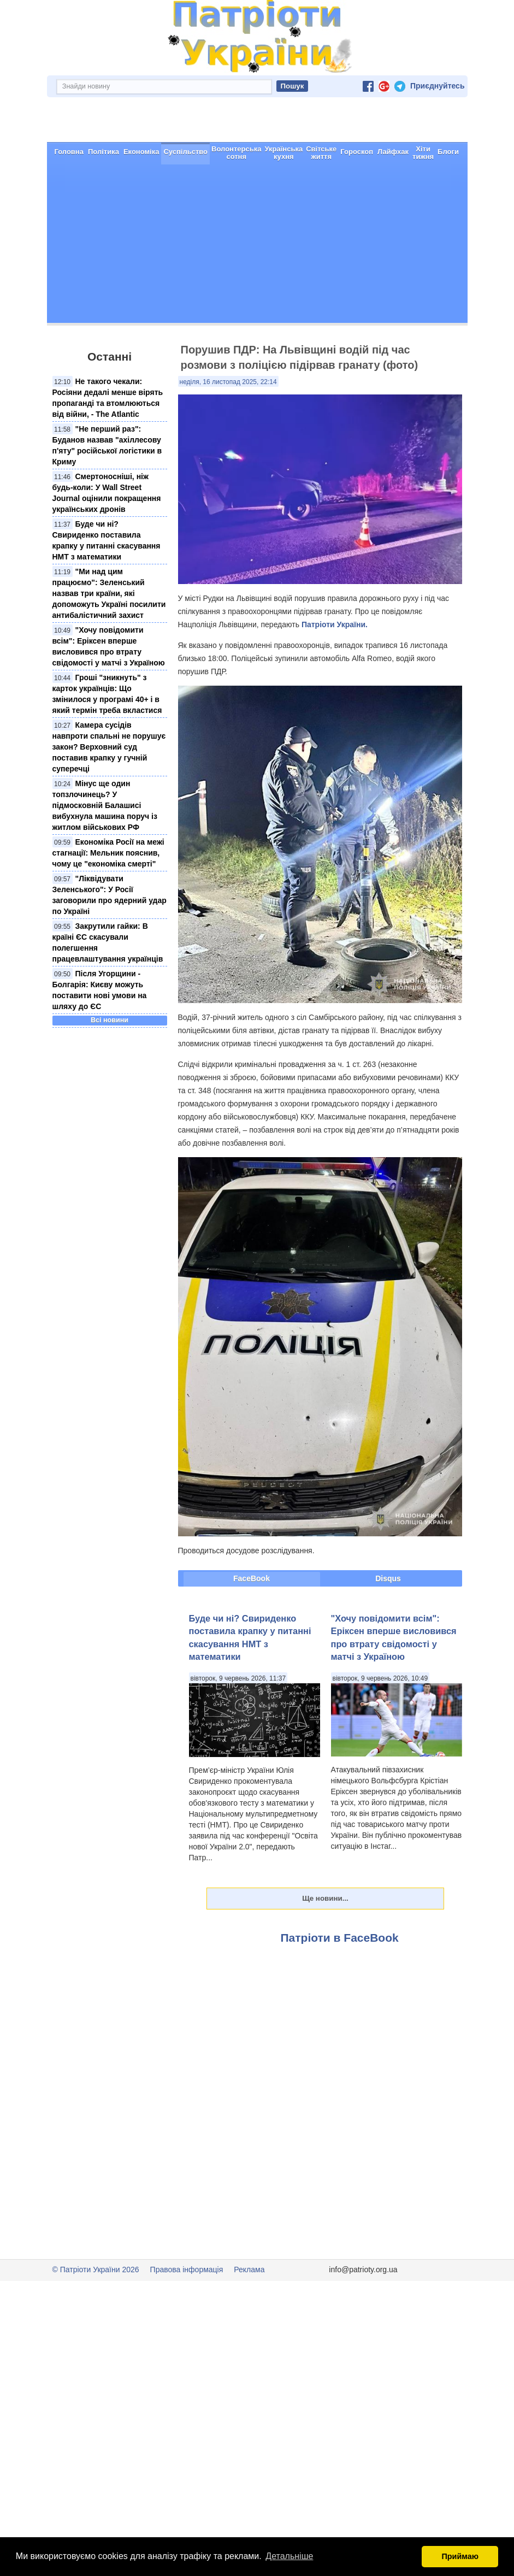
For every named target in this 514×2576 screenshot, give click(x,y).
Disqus (388, 1539)
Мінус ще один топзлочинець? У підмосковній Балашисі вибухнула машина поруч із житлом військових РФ (104, 766)
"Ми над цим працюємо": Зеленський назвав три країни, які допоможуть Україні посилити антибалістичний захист (109, 554)
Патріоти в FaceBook (340, 1899)
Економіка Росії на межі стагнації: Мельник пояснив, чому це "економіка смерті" (108, 814)
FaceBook (251, 1539)
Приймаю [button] (459, 2556)
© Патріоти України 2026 (95, 2230)
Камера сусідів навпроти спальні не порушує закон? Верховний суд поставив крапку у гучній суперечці (109, 708)
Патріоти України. (335, 585)
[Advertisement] (257, 207)
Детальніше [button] (289, 2556)
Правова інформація (186, 2230)
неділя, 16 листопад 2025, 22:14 (228, 343)
